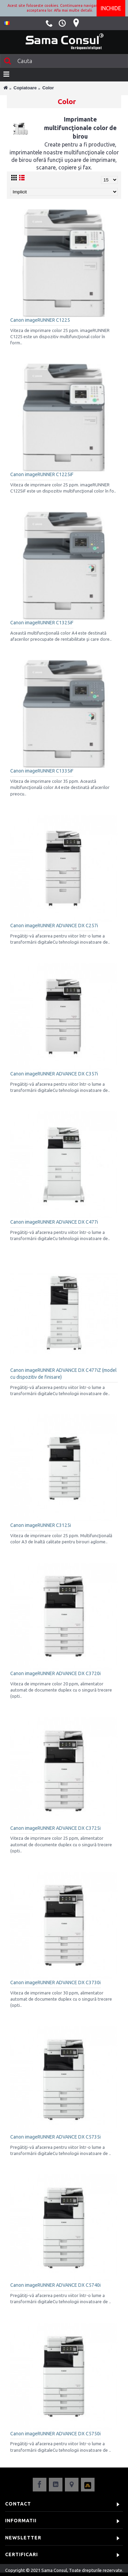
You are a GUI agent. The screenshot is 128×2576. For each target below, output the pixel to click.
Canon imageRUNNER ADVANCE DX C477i (54, 1222)
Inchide (111, 8)
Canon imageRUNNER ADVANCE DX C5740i (55, 2285)
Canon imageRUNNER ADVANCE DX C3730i (55, 1982)
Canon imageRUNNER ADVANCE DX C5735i (55, 2137)
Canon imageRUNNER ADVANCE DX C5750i (55, 2433)
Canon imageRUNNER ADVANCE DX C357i (54, 1073)
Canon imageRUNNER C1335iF (41, 771)
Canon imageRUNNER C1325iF (41, 622)
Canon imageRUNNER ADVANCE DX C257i (54, 925)
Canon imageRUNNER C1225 (40, 320)
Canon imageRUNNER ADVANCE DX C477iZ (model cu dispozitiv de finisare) (63, 1373)
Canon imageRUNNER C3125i (40, 1525)
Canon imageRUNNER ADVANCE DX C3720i (55, 1673)
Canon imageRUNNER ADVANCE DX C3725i (55, 1828)
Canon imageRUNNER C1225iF (41, 474)
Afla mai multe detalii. (73, 10)
